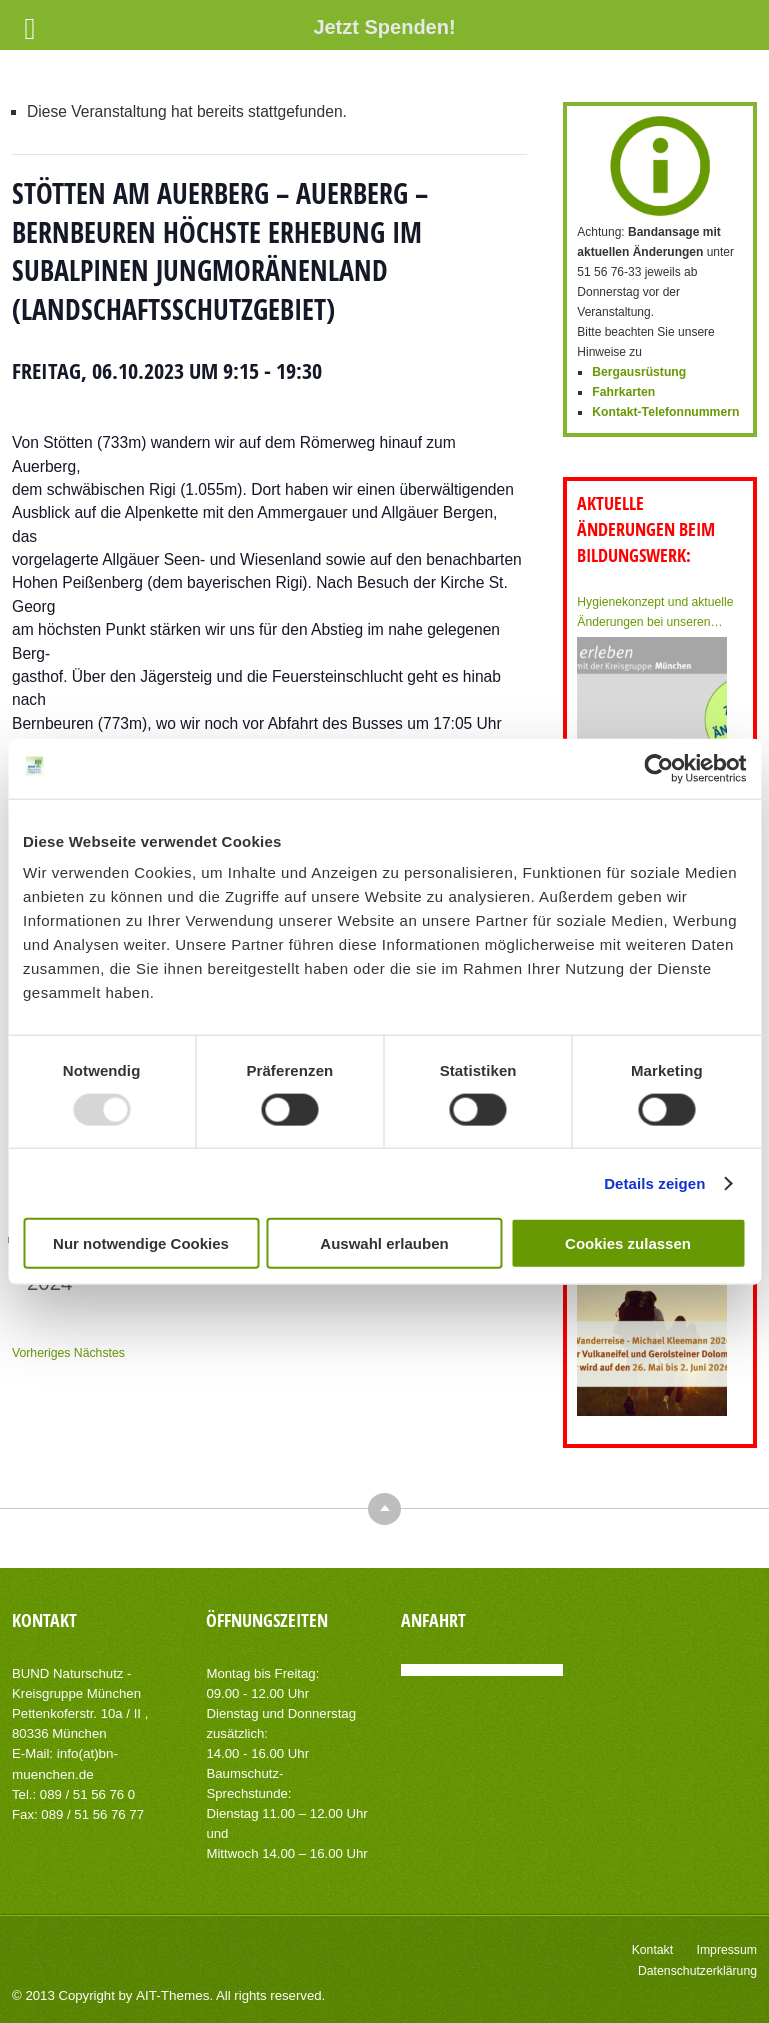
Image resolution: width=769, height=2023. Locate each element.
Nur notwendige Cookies (141, 1243)
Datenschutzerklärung (698, 1968)
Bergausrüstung (638, 372)
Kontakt (654, 1948)
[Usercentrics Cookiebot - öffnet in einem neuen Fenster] (658, 768)
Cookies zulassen (628, 1243)
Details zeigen (654, 1182)
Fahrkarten (623, 392)
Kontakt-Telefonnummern (664, 412)
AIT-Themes (171, 1992)
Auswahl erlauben (384, 1243)
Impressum (727, 1948)
